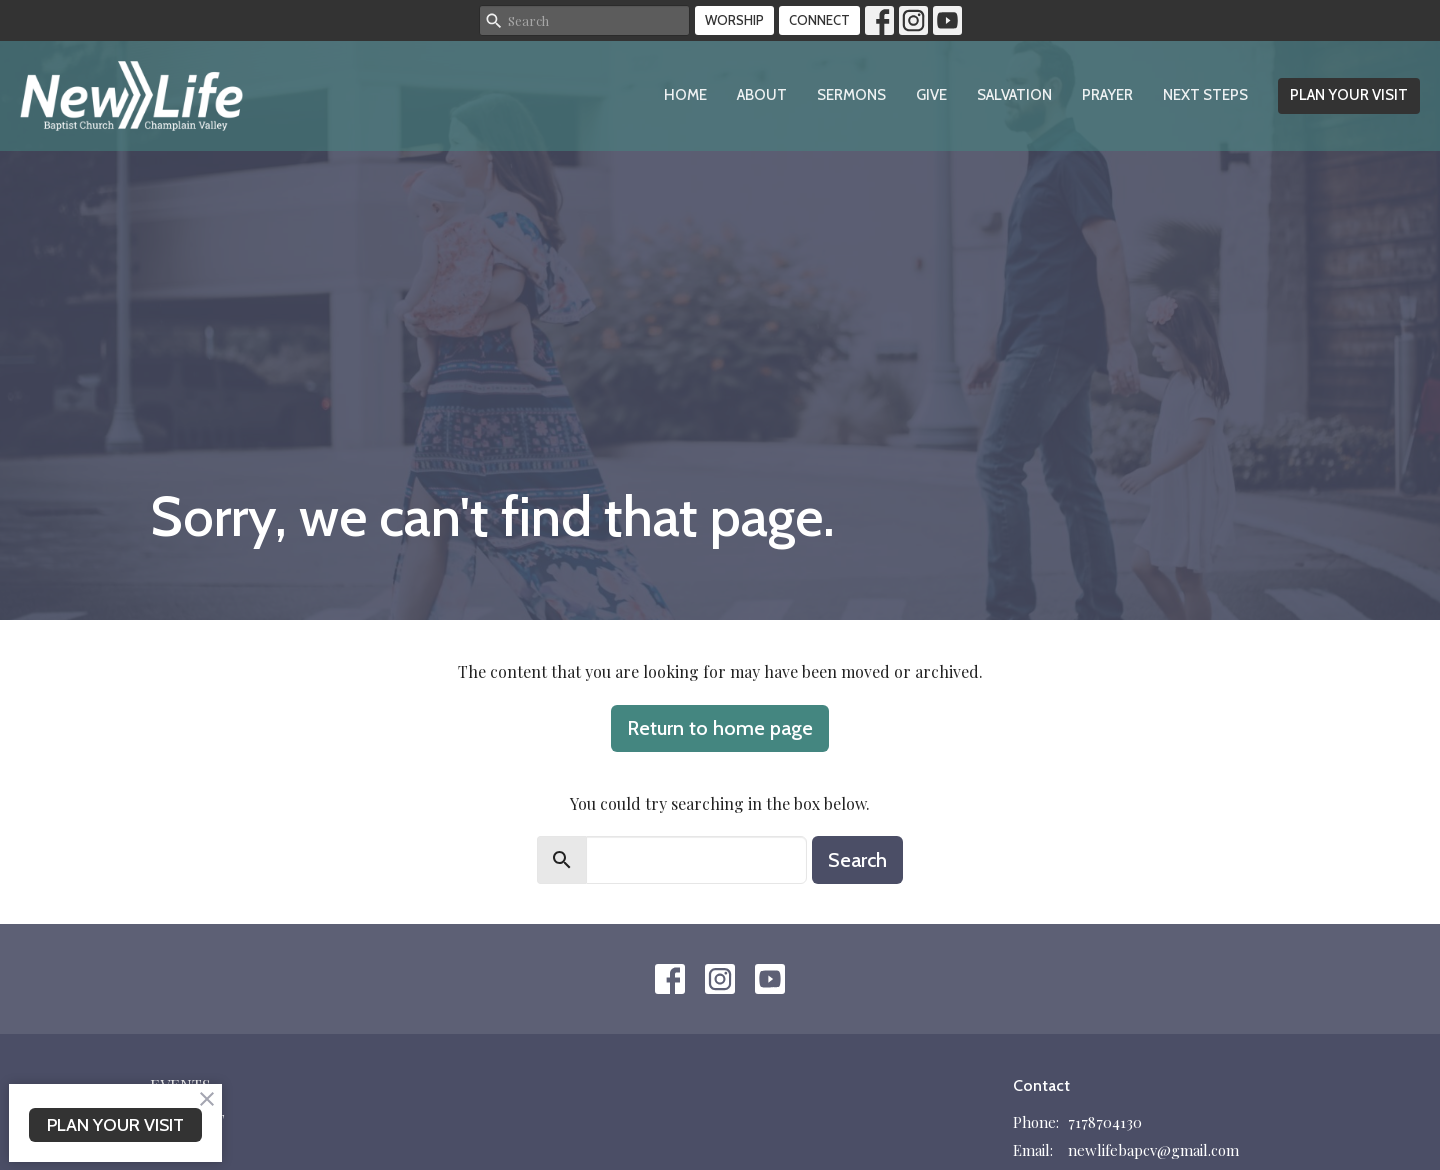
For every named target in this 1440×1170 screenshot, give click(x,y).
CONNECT (819, 20)
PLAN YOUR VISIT (1349, 95)
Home (685, 95)
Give (931, 95)
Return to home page (720, 728)
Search (857, 860)
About (762, 95)
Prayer (1107, 95)
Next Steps (1205, 95)
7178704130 (1105, 1122)
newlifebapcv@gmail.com (1153, 1150)
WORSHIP (734, 20)
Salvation (1014, 95)
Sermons (851, 95)
